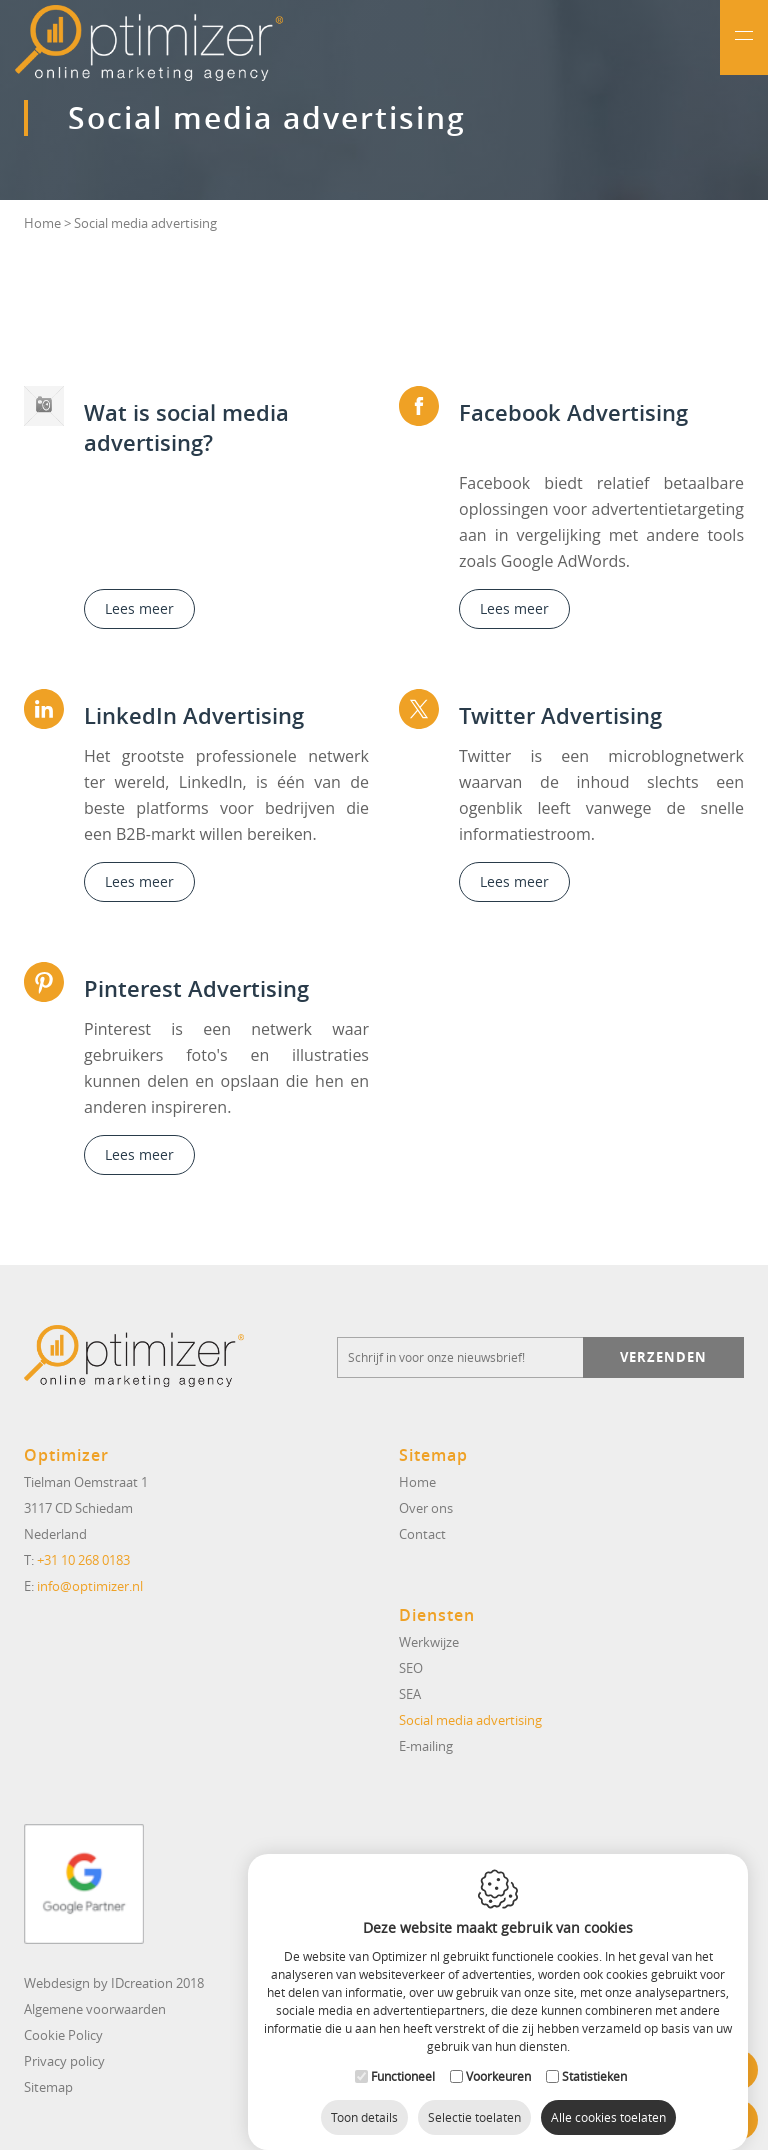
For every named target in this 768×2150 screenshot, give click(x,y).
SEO (411, 1668)
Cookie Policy (63, 2035)
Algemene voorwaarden (95, 2009)
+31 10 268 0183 (83, 1560)
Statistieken (594, 2056)
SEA (410, 1694)
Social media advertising (470, 1720)
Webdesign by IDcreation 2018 (114, 1983)
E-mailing (426, 1746)
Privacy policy (64, 2061)
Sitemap (48, 2087)
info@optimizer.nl (90, 1586)
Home (42, 223)
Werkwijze (429, 1642)
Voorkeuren (498, 2056)
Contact (422, 1534)
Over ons (426, 1508)
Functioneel (403, 2056)
